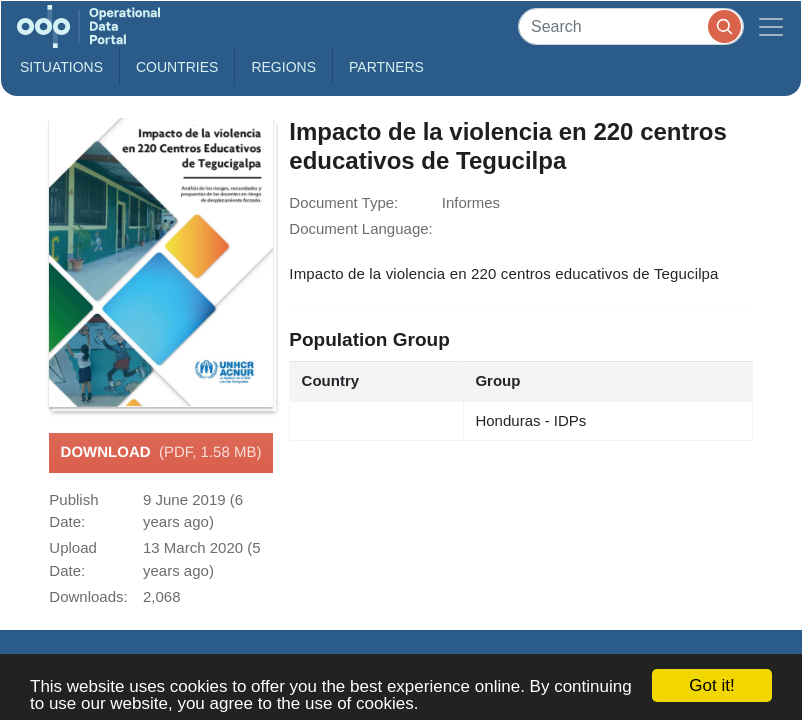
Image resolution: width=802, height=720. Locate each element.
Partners (386, 67)
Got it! (711, 685)
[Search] (631, 26)
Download (161, 453)
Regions (283, 67)
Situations (61, 67)
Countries (177, 67)
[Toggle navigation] (771, 26)
